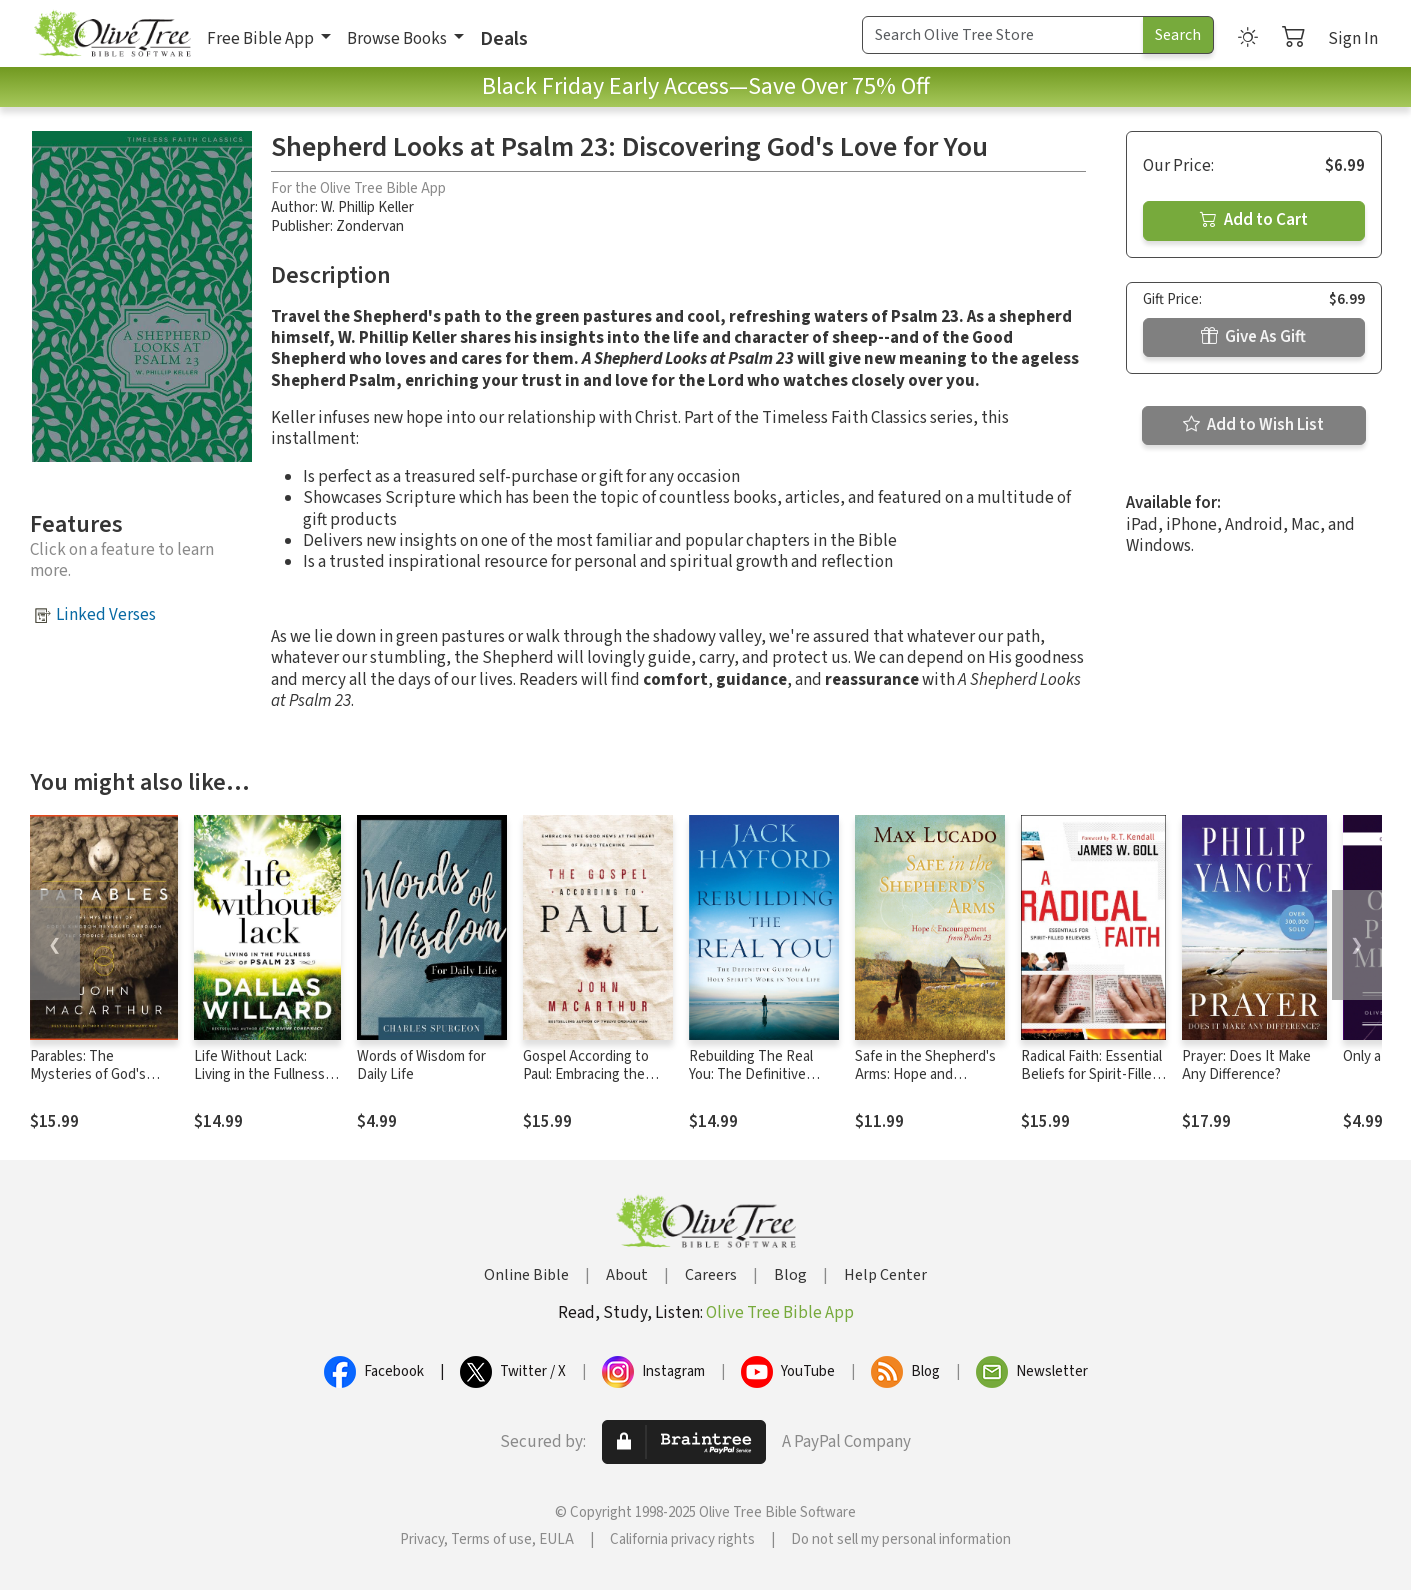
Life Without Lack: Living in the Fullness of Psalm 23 (267, 1075)
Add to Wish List (1253, 425)
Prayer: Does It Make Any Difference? (1246, 1066)
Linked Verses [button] (106, 615)
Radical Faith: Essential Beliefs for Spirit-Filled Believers (1091, 1075)
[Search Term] (1003, 35)
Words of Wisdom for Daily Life (421, 1066)
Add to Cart (1254, 220)
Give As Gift (1253, 337)
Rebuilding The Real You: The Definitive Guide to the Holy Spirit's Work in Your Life (763, 1085)
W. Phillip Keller (367, 207)
